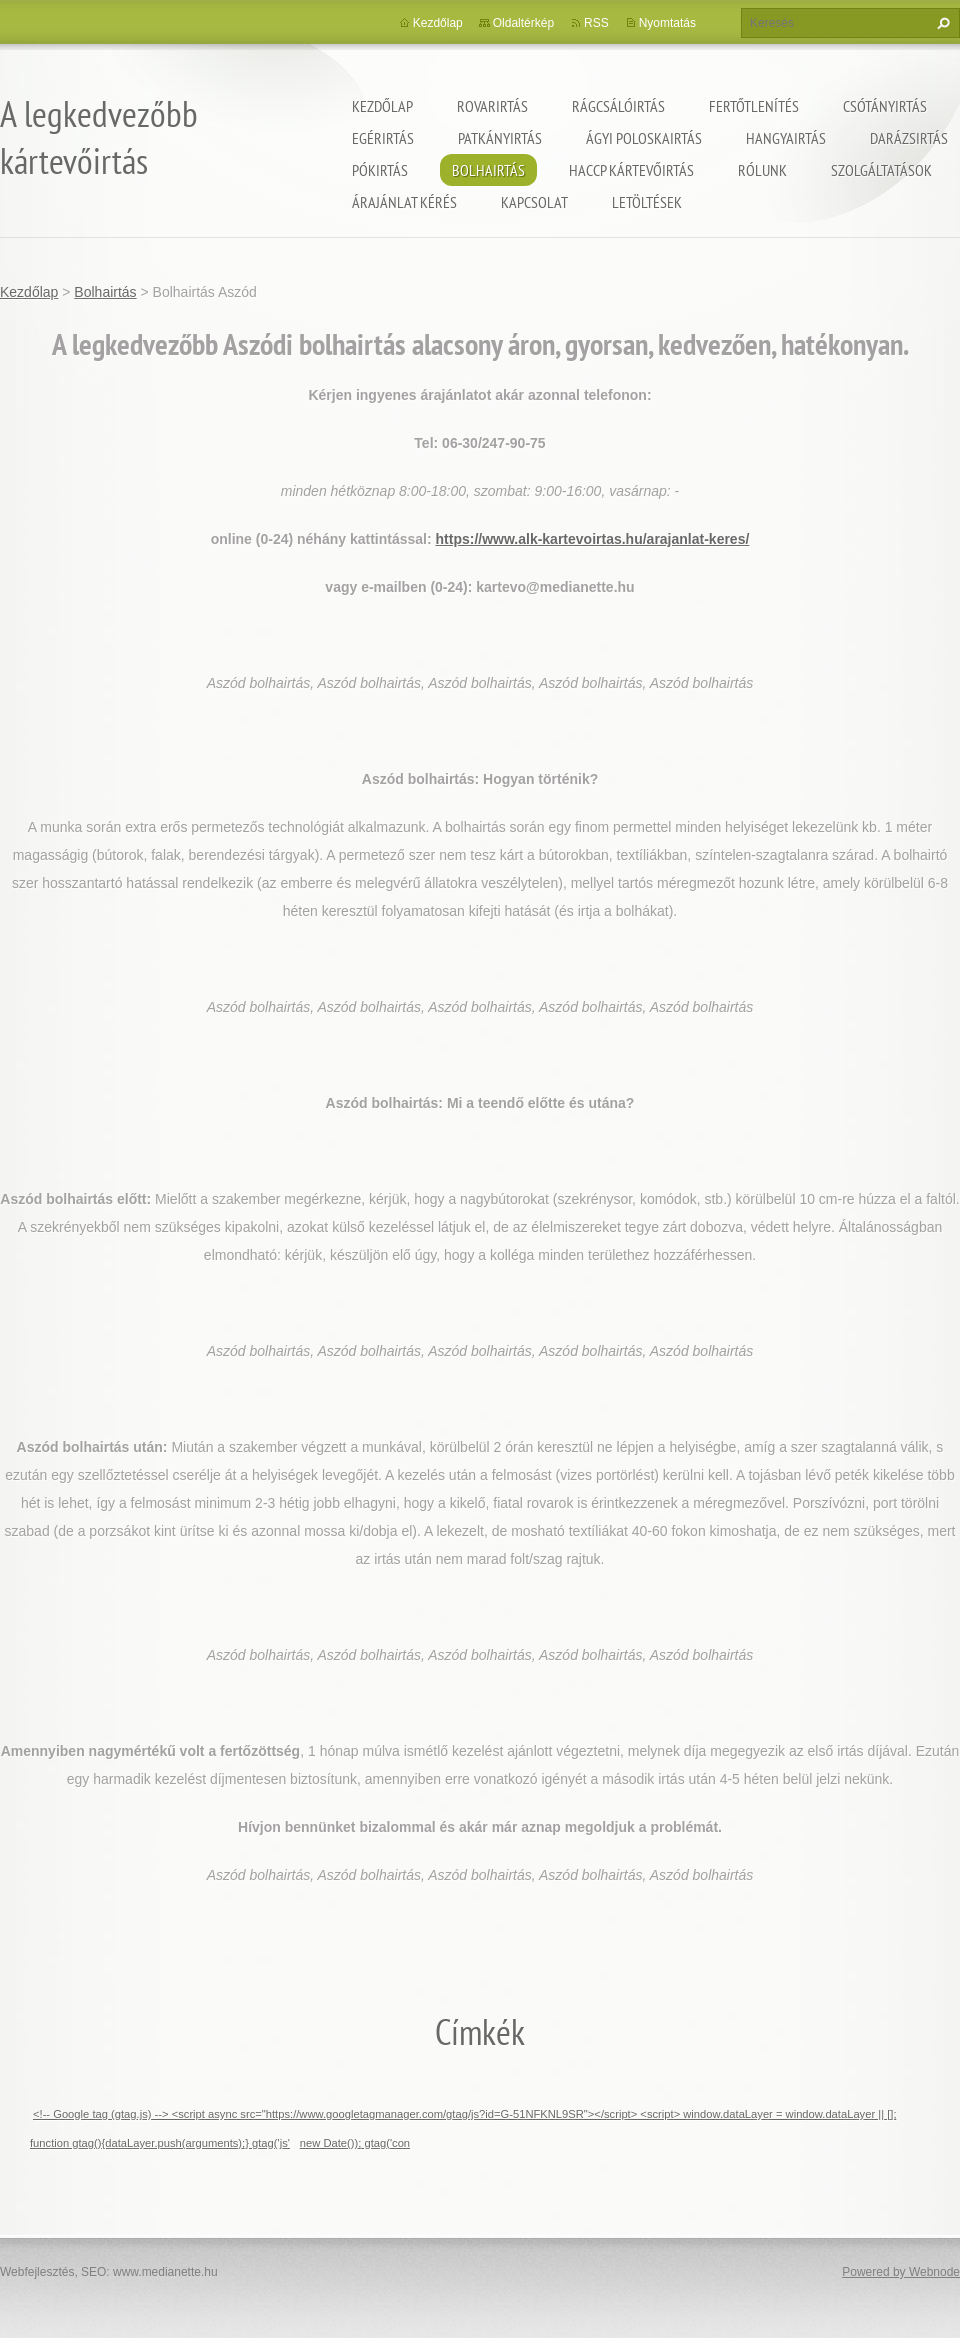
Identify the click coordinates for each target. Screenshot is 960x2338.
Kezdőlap (382, 106)
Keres (941, 23)
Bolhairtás (488, 170)
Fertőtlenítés (754, 106)
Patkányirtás (500, 138)
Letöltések (647, 202)
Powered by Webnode (901, 2272)
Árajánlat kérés (404, 202)
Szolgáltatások (881, 170)
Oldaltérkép (523, 23)
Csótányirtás (885, 106)
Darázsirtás (909, 138)
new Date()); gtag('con (355, 2143)
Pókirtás (380, 170)
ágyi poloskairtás (644, 138)
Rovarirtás (492, 106)
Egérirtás (383, 138)
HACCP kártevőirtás (631, 170)
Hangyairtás (786, 138)
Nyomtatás (667, 23)
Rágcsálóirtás (618, 106)
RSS (596, 23)
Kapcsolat (534, 202)
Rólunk (762, 170)
